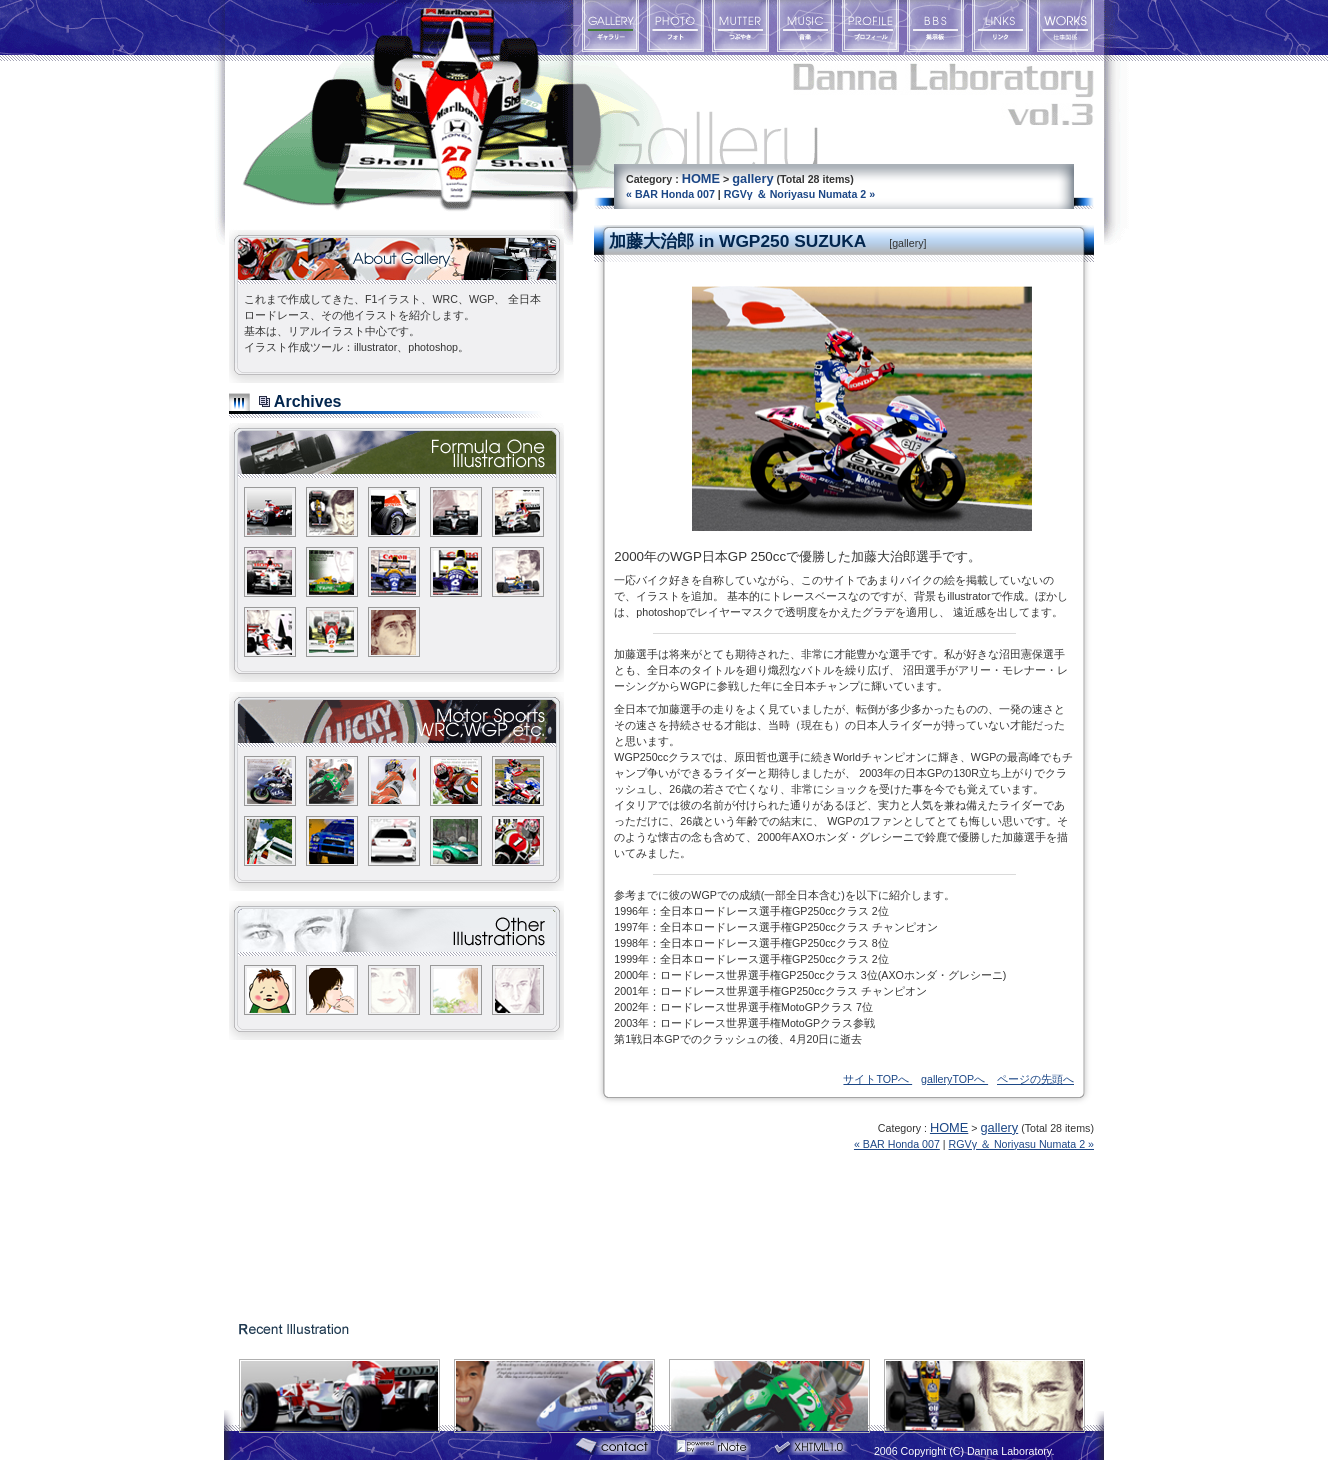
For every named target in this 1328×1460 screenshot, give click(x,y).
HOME (701, 178)
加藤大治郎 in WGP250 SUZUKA (737, 241)
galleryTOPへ (954, 1079)
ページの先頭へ (1035, 1079)
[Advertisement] (379, 1175)
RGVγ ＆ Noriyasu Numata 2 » (799, 194)
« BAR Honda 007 (670, 194)
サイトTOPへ (877, 1079)
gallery (752, 178)
